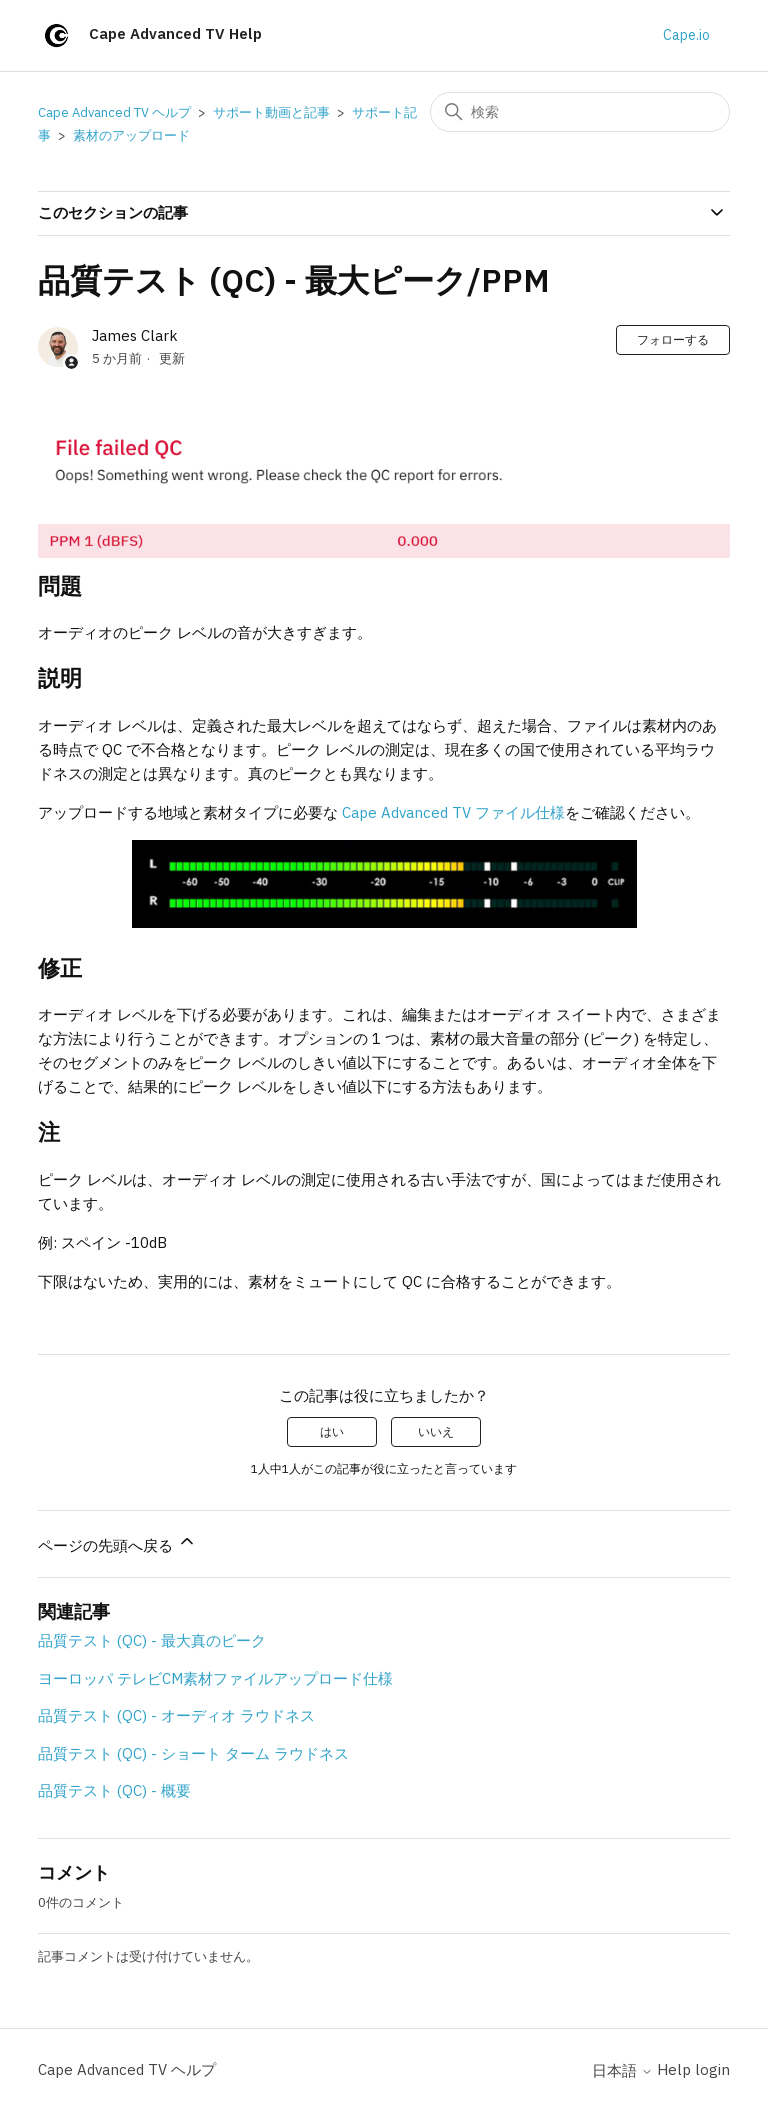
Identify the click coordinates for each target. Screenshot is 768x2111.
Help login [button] (693, 2069)
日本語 (622, 2070)
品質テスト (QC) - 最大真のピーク (152, 1640)
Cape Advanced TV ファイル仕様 (453, 812)
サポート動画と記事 (271, 112)
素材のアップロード (131, 135)
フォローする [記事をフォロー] (673, 339)
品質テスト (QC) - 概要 (114, 1790)
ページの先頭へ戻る (117, 1543)
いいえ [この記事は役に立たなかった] (436, 1431)
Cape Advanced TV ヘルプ (114, 112)
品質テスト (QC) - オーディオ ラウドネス (176, 1715)
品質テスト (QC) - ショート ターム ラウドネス (193, 1753)
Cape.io (686, 35)
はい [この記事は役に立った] (332, 1431)
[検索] (580, 112)
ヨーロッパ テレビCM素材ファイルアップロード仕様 (215, 1678)
